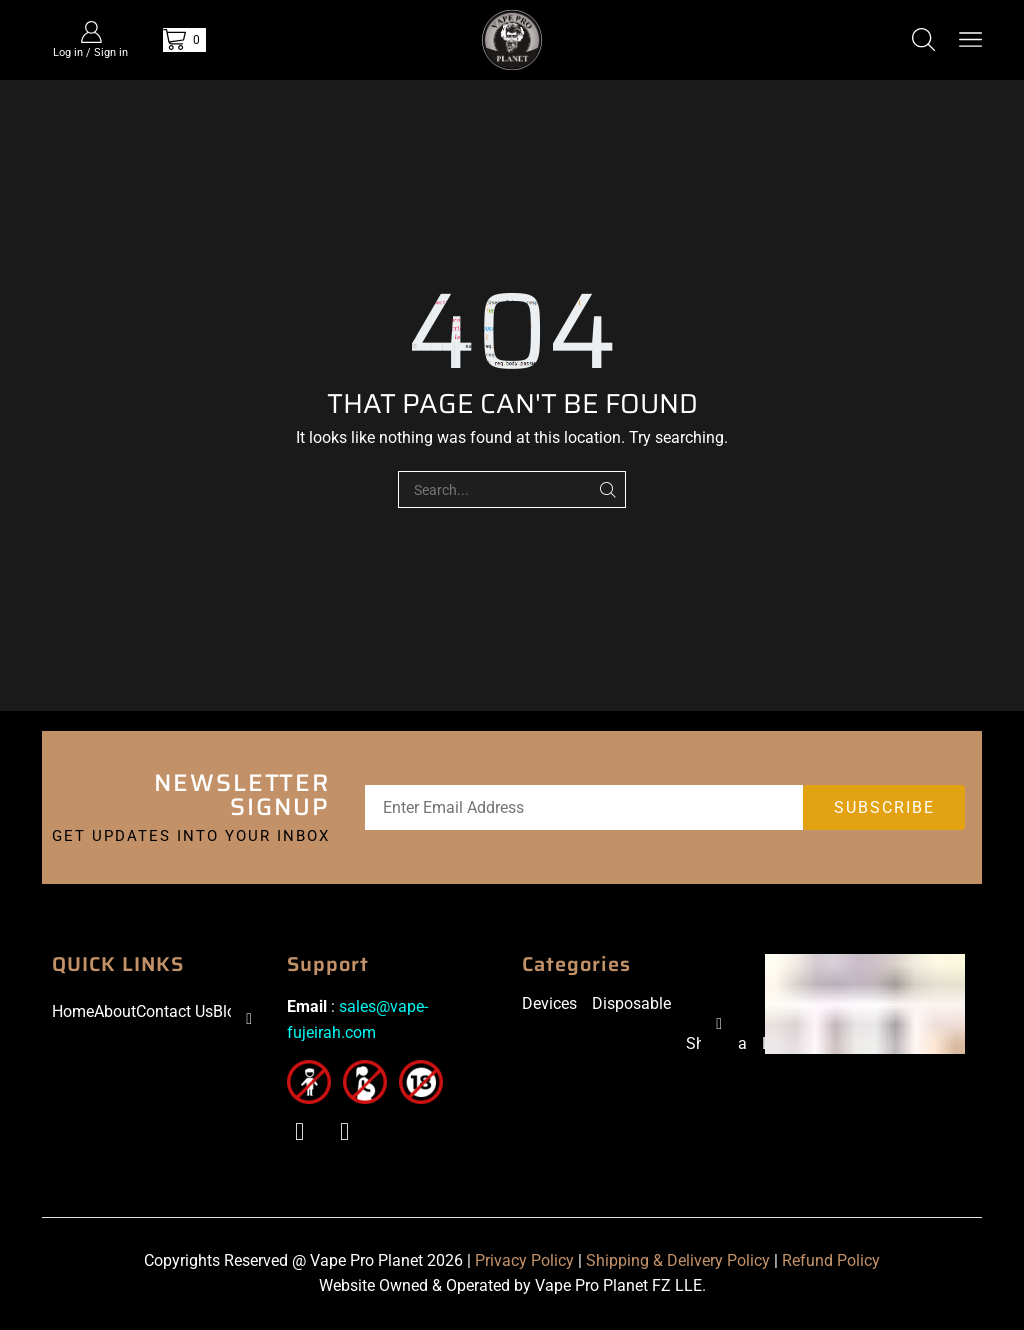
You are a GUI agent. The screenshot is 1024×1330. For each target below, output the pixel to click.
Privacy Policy (524, 1260)
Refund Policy (831, 1260)
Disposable (631, 1003)
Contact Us (174, 1011)
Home (73, 1011)
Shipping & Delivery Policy (678, 1260)
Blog (229, 1011)
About (115, 1011)
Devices (549, 1003)
